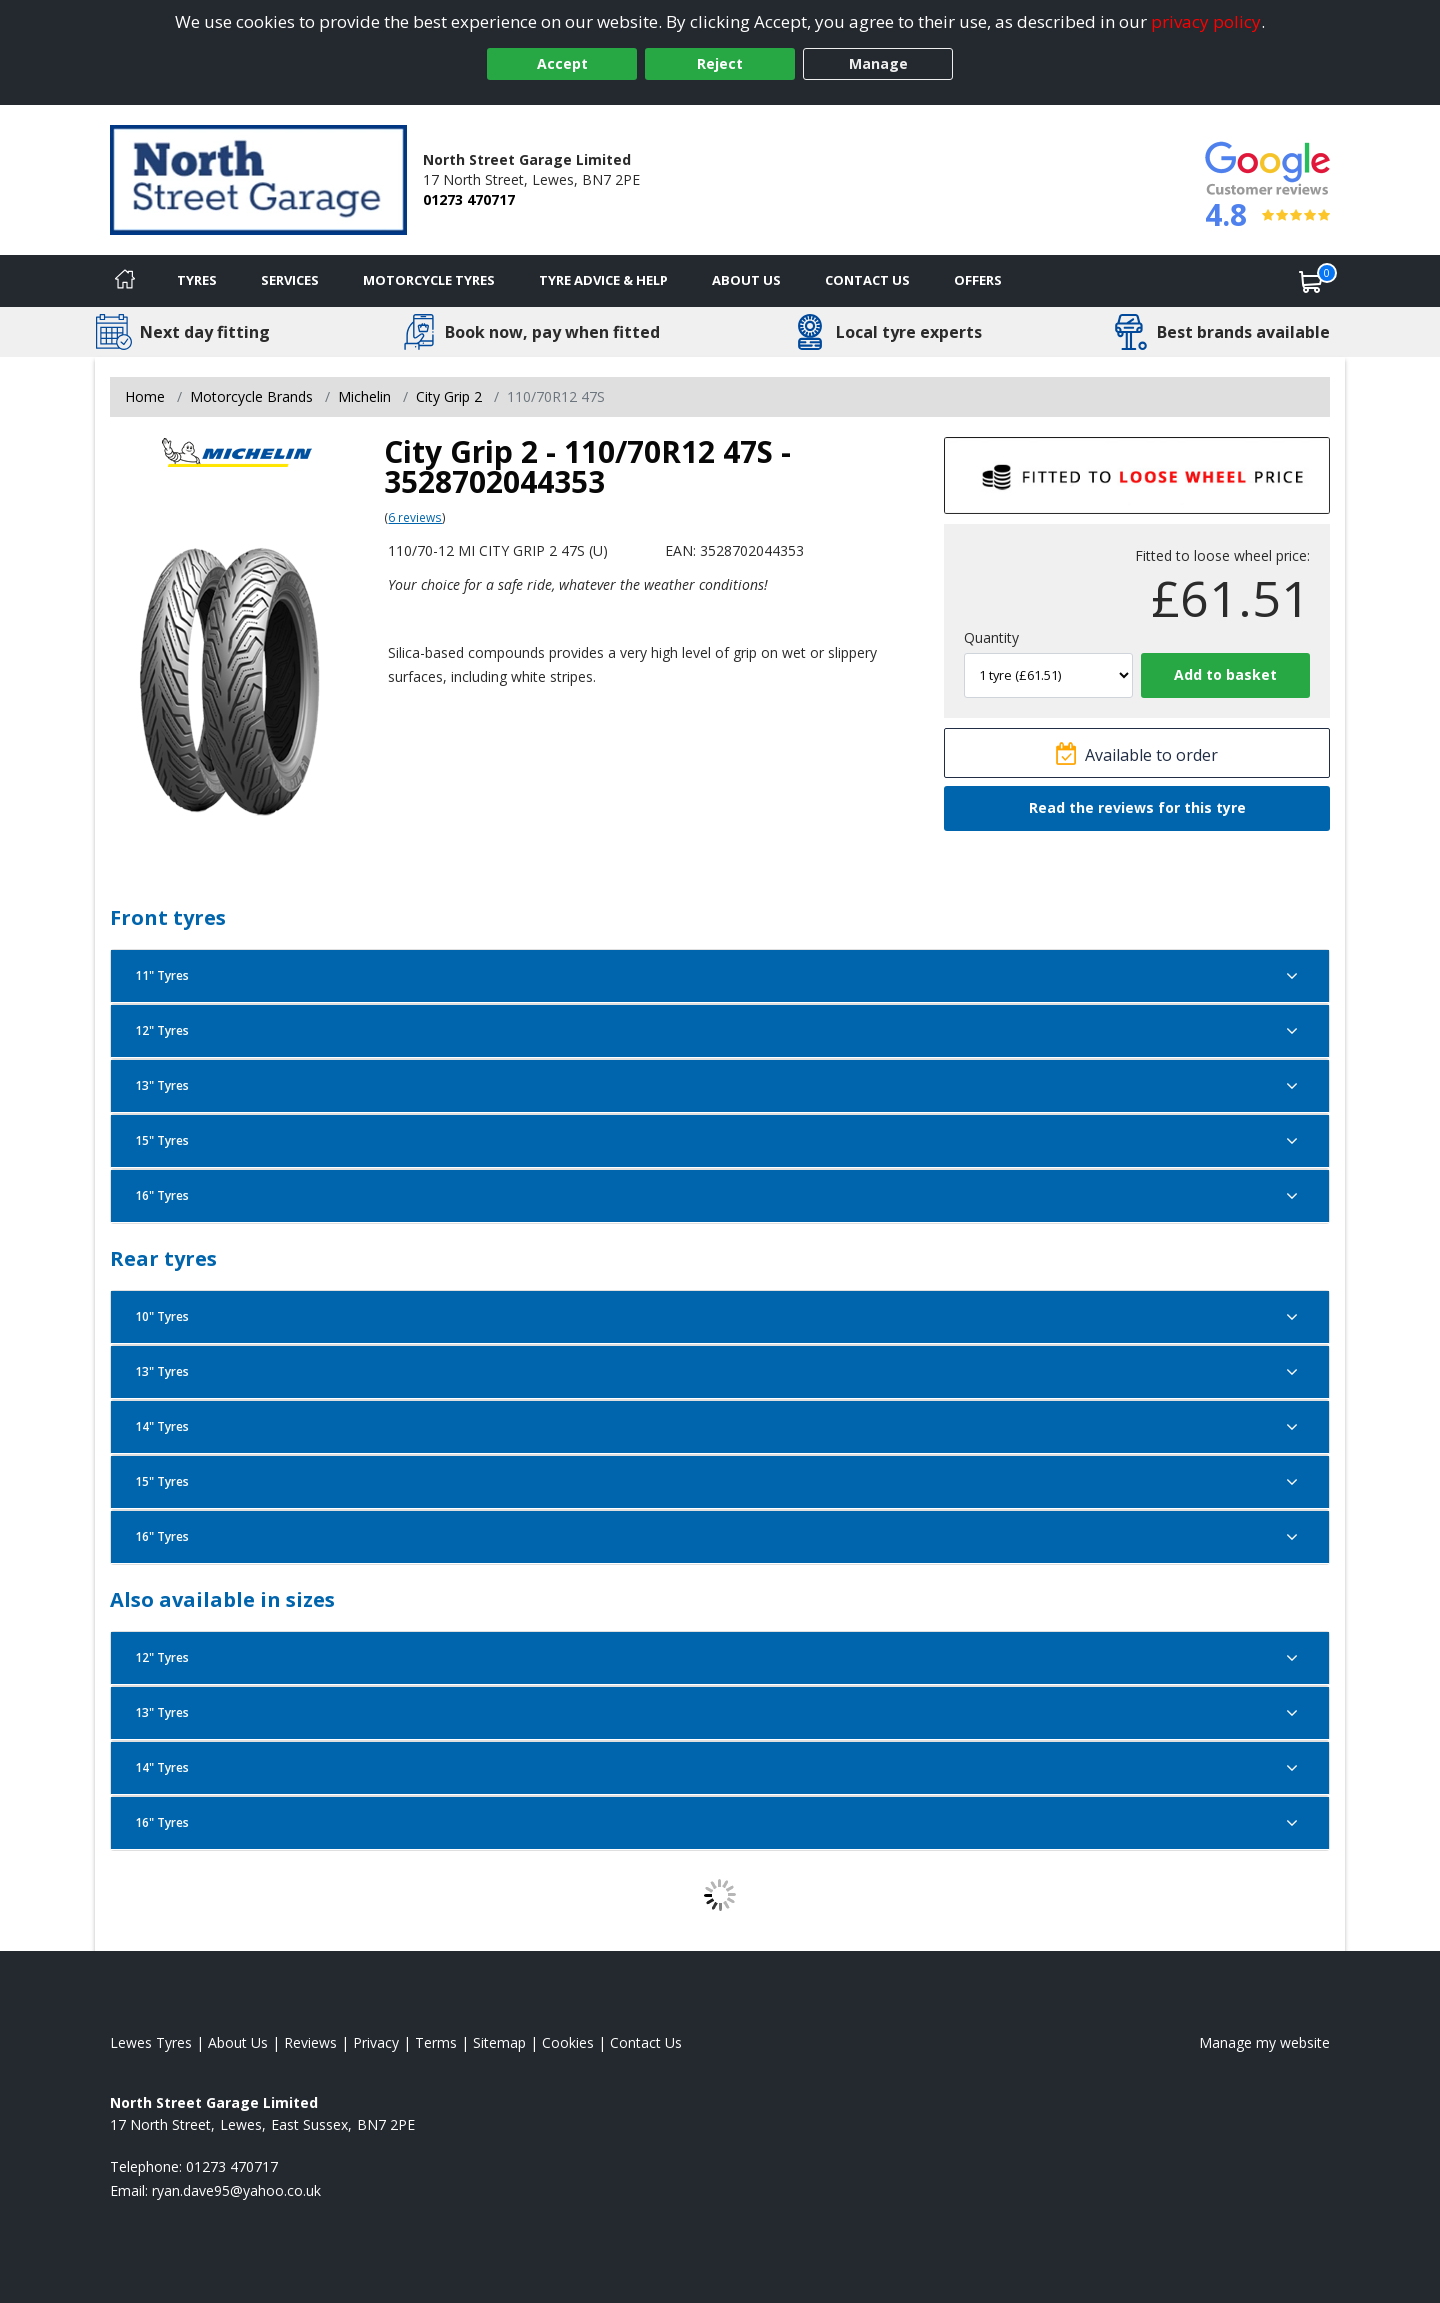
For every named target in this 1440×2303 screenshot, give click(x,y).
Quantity (991, 637)
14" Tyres (720, 1427)
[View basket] (1311, 281)
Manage (878, 63)
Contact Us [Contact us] (867, 280)
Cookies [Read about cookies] (568, 2042)
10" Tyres (720, 1317)
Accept (562, 63)
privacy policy (1206, 21)
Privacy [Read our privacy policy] (376, 2042)
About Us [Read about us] (238, 2042)
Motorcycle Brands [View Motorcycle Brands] (251, 396)
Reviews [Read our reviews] (310, 2042)
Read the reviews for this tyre (1137, 807)
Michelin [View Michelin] (364, 396)
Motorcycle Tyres (429, 280)
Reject (720, 63)
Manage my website (1264, 2042)
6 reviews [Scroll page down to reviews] (415, 517)
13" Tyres (720, 1086)
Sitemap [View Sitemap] (499, 2042)
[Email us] (236, 2190)
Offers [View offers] (978, 280)
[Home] (125, 281)
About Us (746, 280)
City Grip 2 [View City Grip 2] (449, 396)
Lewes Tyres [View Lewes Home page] (151, 2042)
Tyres (197, 280)
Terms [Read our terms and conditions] (436, 2042)
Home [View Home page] (145, 396)
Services (290, 280)
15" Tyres (720, 1141)
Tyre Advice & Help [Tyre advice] (603, 280)
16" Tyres (720, 1196)
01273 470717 (469, 199)
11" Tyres (720, 976)
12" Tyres (720, 1031)
